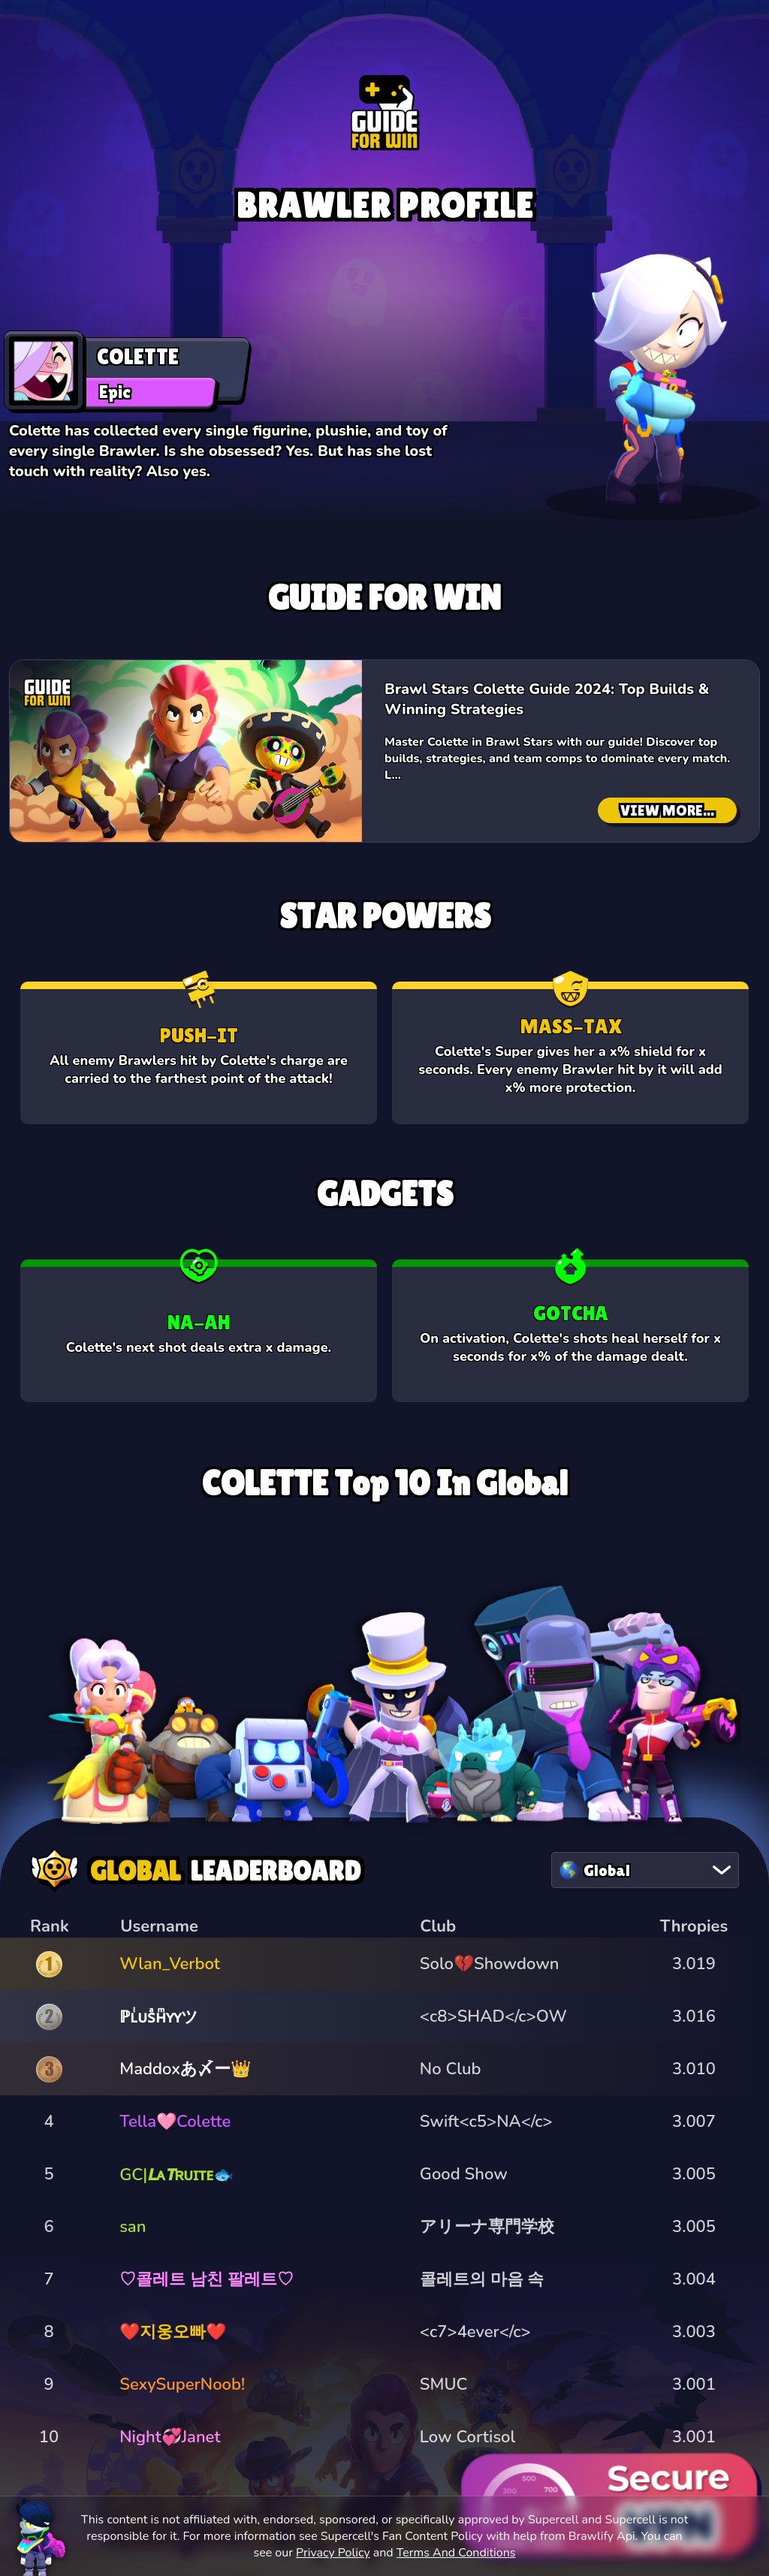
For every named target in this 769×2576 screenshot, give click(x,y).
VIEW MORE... (667, 810)
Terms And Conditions (456, 2552)
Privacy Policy (333, 2552)
